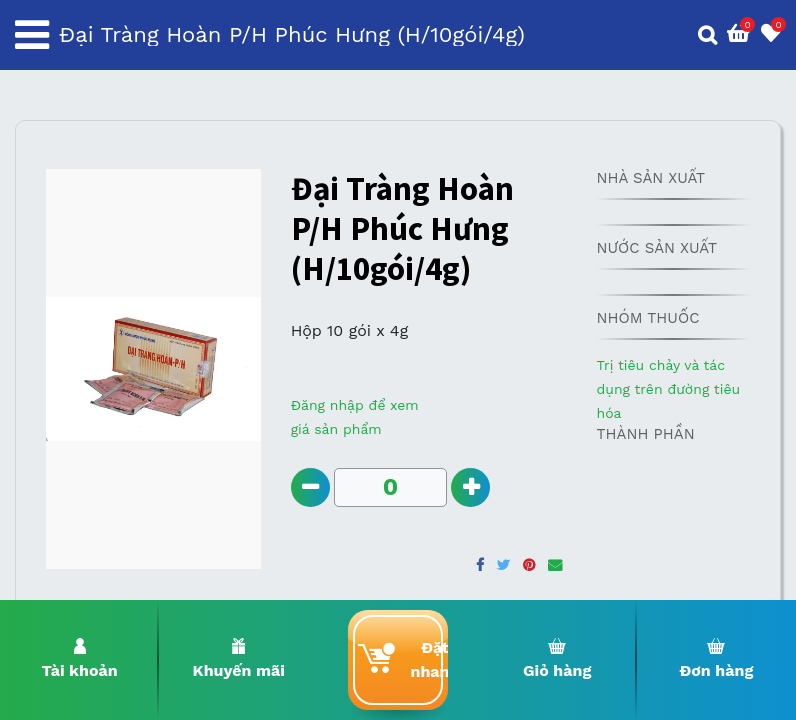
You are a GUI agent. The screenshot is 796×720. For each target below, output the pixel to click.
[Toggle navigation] (32, 35)
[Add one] (470, 487)
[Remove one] (310, 487)
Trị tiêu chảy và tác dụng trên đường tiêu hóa (668, 389)
